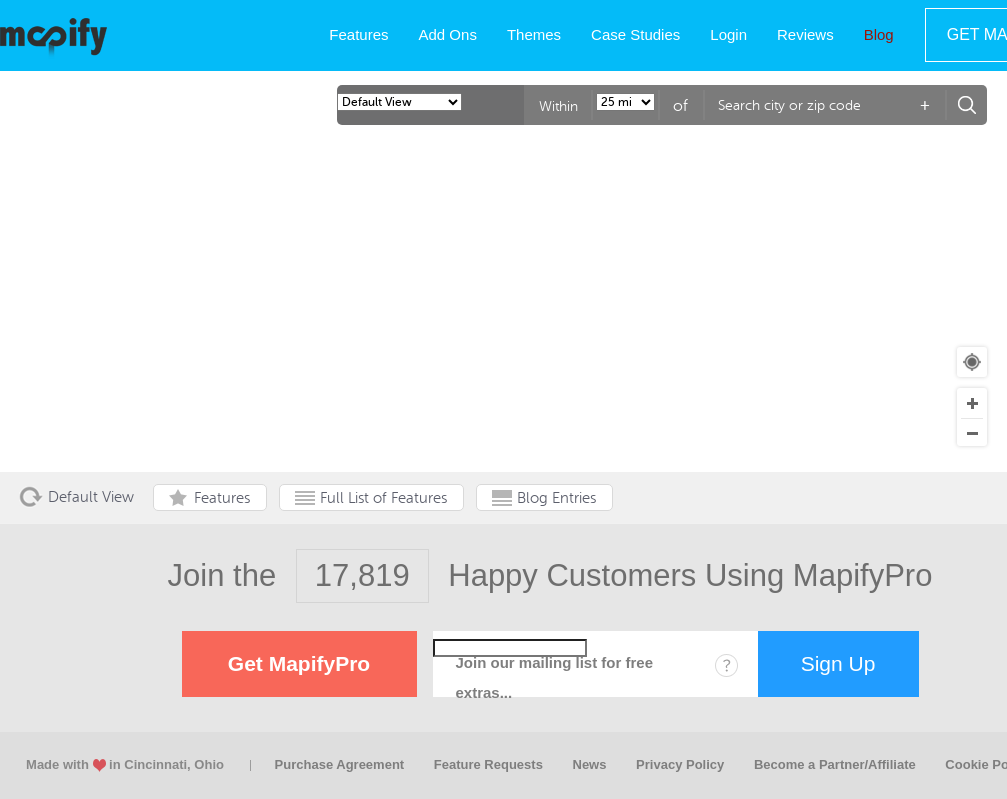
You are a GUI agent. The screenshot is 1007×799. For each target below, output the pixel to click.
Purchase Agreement (340, 764)
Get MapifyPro (299, 663)
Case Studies (635, 34)
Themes (534, 34)
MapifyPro (53, 36)
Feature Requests (488, 764)
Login (728, 34)
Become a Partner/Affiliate (835, 764)
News (590, 764)
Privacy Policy (680, 764)
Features (358, 34)
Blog (879, 34)
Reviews (805, 34)
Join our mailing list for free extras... (555, 677)
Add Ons (448, 34)
